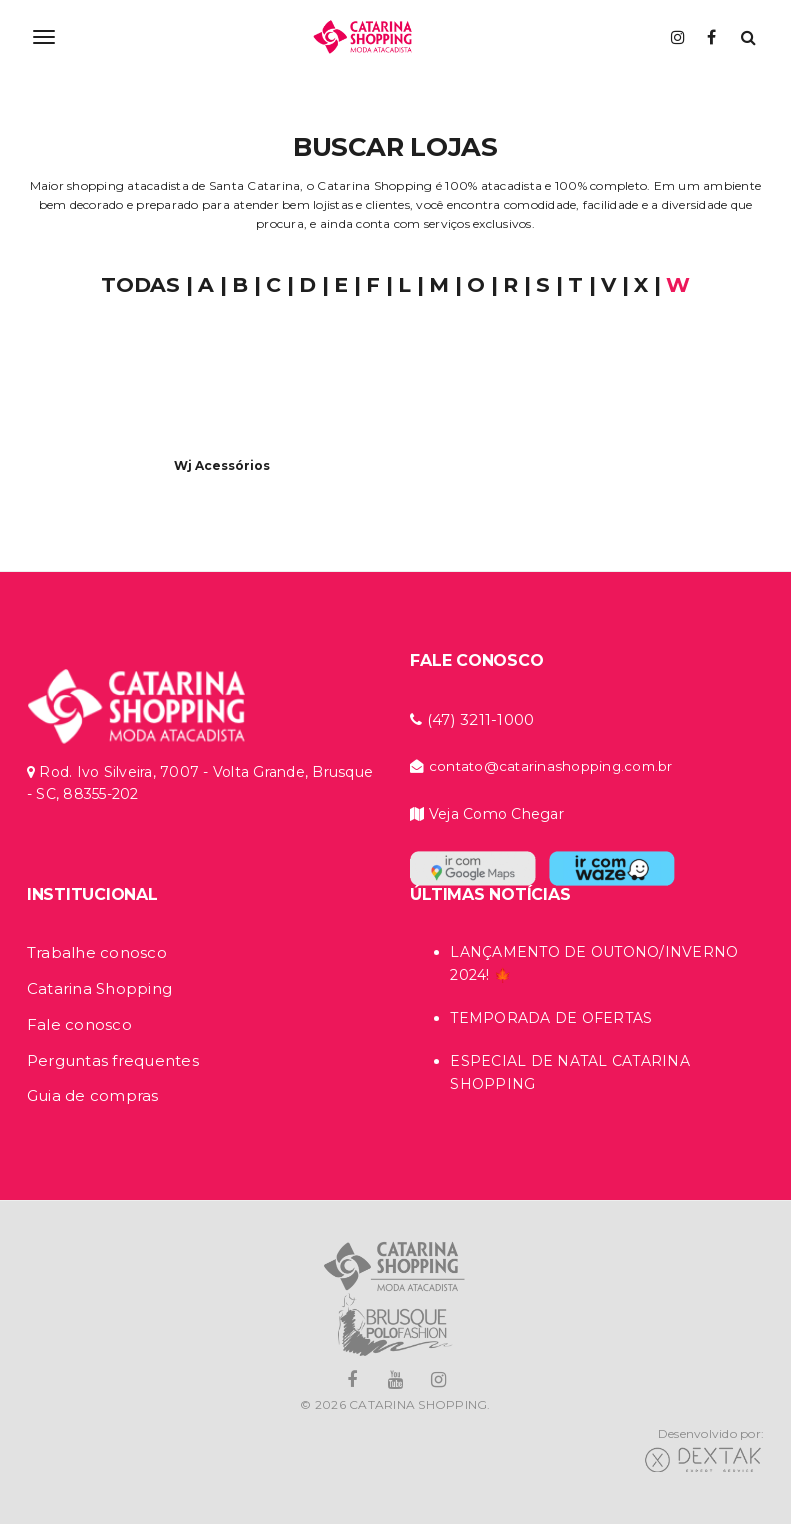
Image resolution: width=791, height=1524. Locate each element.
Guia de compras (93, 1095)
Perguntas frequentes (113, 1060)
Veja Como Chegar (487, 814)
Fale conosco (79, 1024)
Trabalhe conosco (97, 952)
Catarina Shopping (99, 988)
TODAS (140, 284)
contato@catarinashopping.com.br (541, 766)
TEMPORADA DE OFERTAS (551, 1018)
